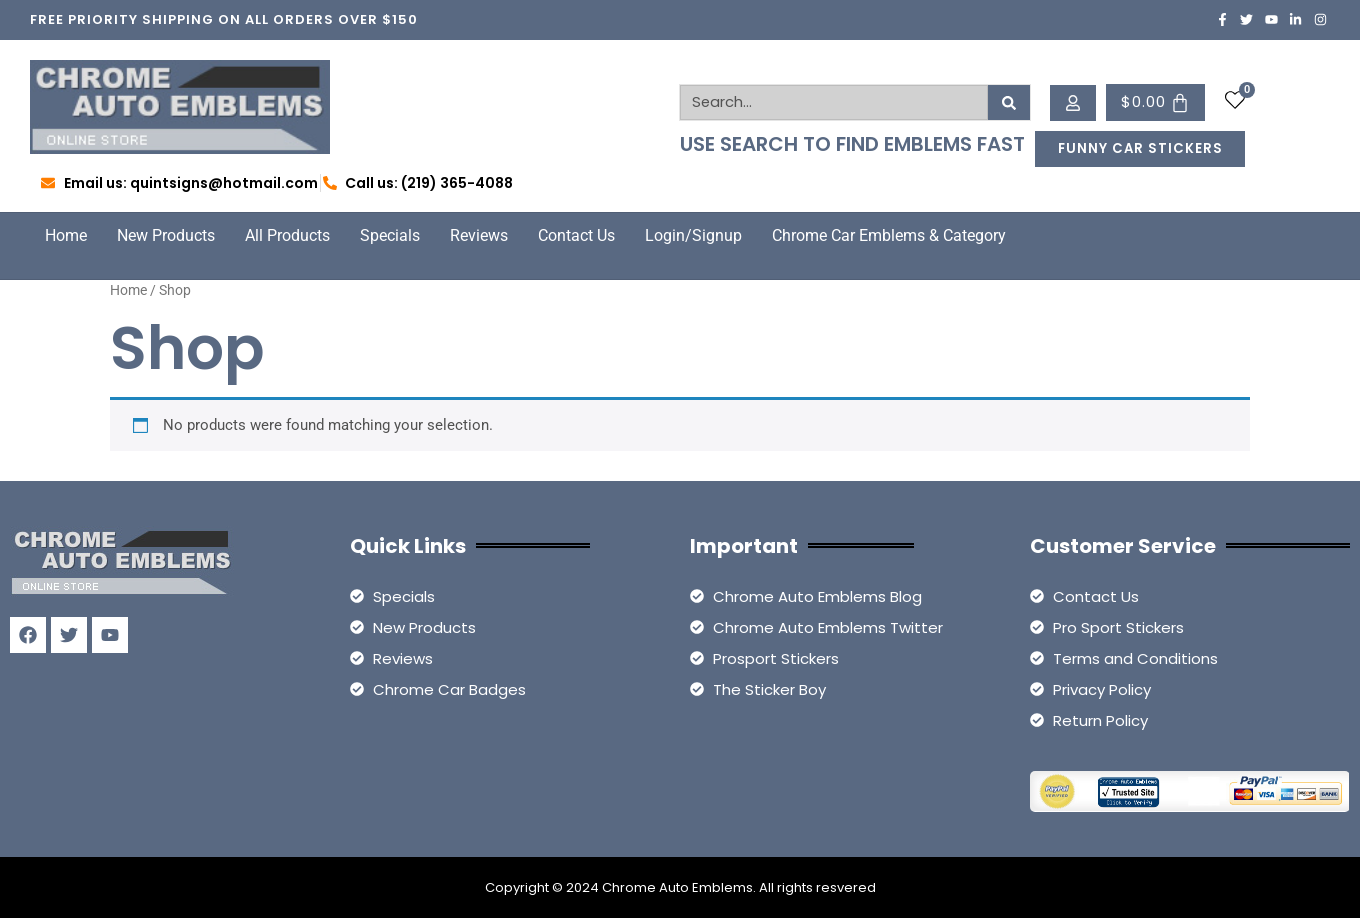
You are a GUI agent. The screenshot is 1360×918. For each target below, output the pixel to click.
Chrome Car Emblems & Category (889, 235)
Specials (390, 235)
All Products (287, 235)
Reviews (479, 235)
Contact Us (576, 235)
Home (66, 235)
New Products (166, 235)
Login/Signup (693, 235)
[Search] (1009, 102)
